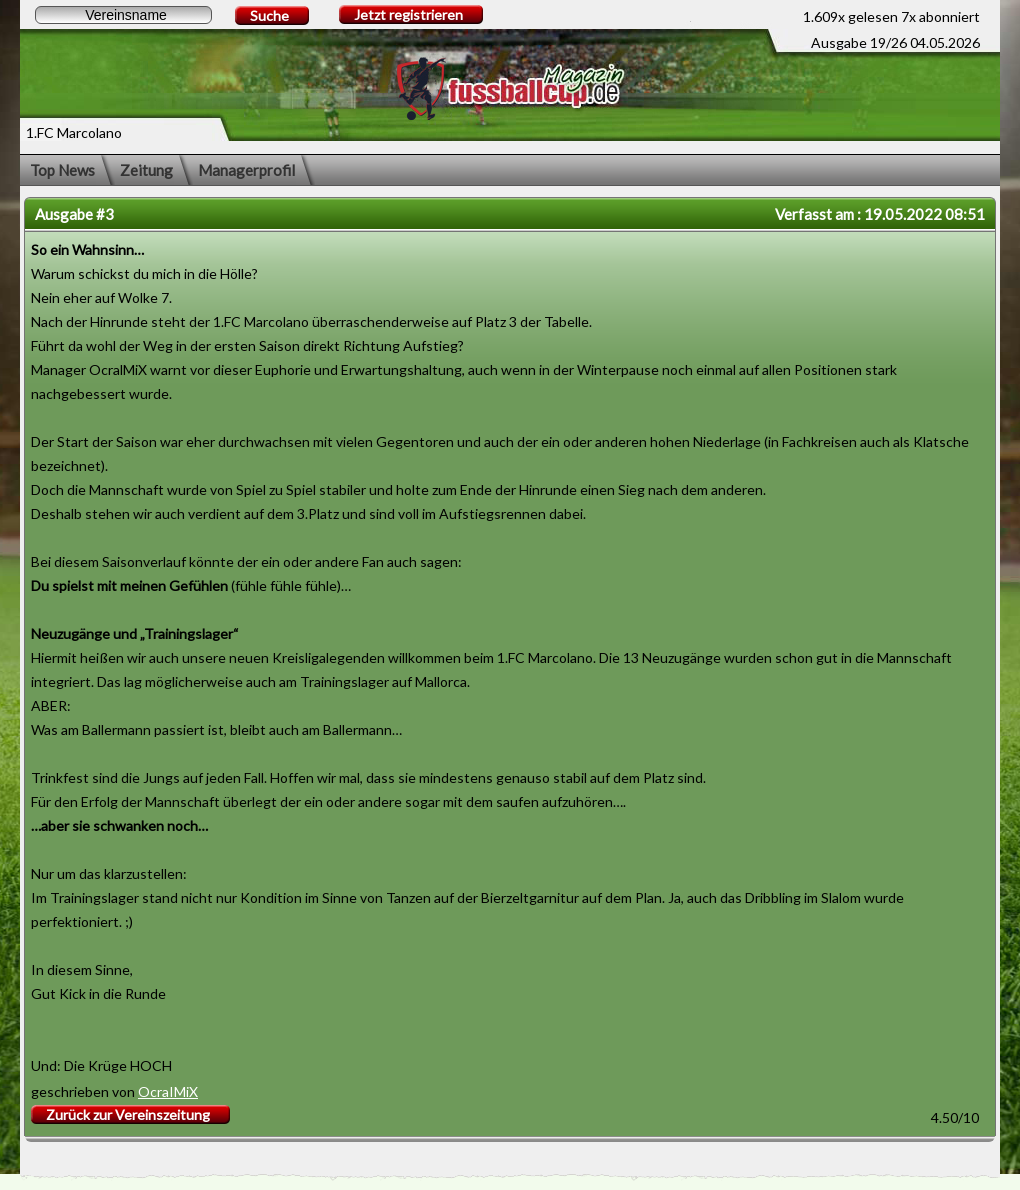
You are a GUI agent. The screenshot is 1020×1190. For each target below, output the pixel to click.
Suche (269, 15)
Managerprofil (246, 170)
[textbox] (123, 15)
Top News (62, 170)
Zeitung (146, 170)
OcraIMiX (168, 1091)
